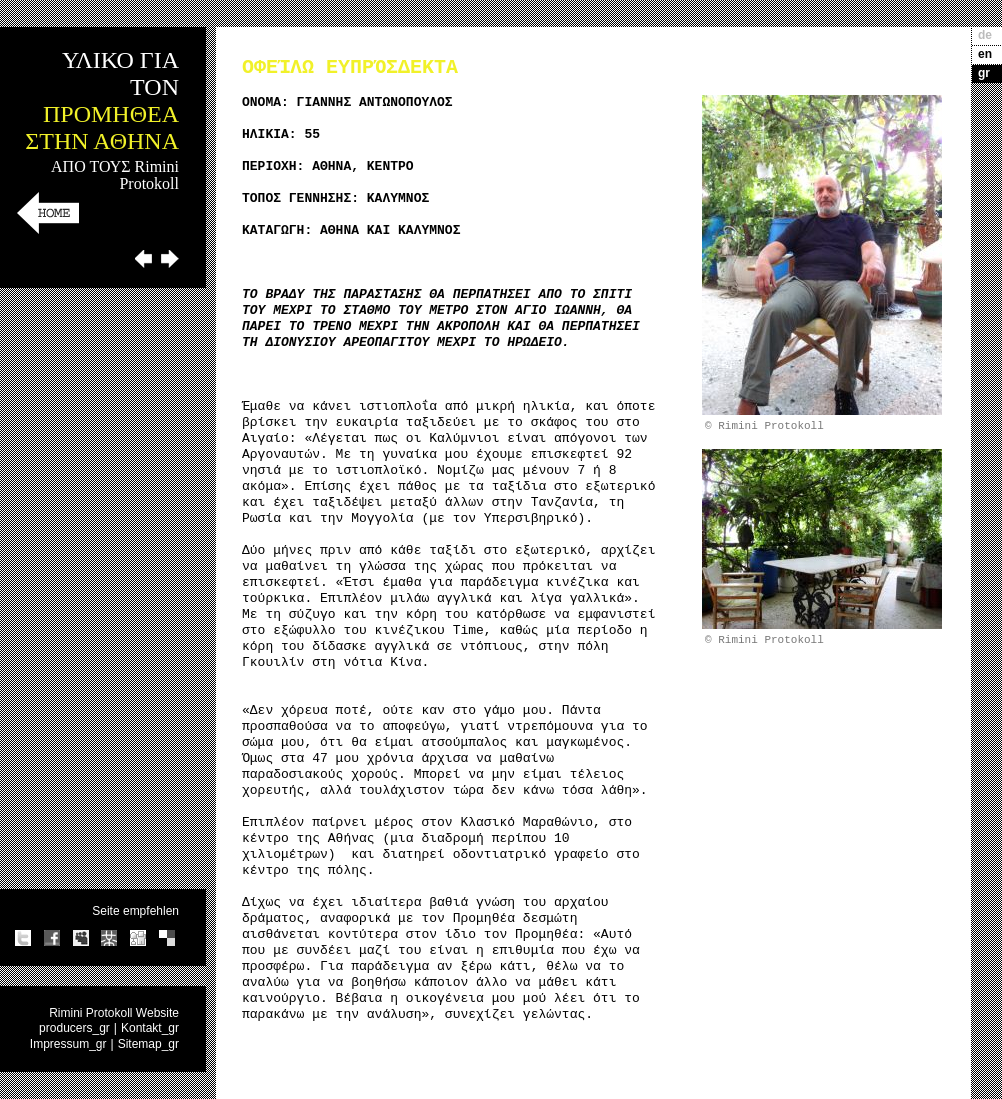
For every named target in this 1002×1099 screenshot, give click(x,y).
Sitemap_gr (148, 1044)
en (985, 54)
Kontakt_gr (150, 1028)
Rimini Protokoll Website (114, 1013)
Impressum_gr (68, 1044)
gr (984, 73)
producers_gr (74, 1028)
